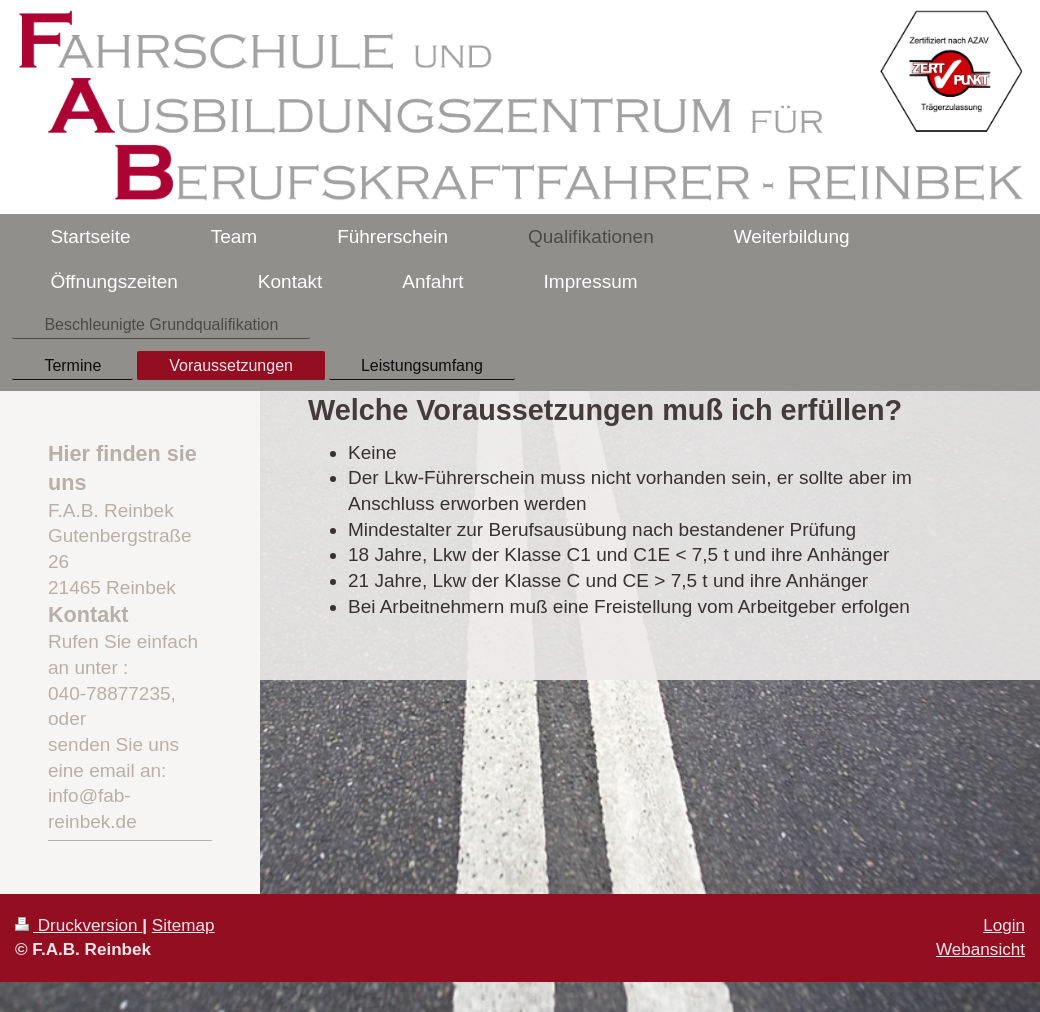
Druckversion (78, 925)
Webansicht (980, 949)
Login (1004, 925)
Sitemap (183, 925)
